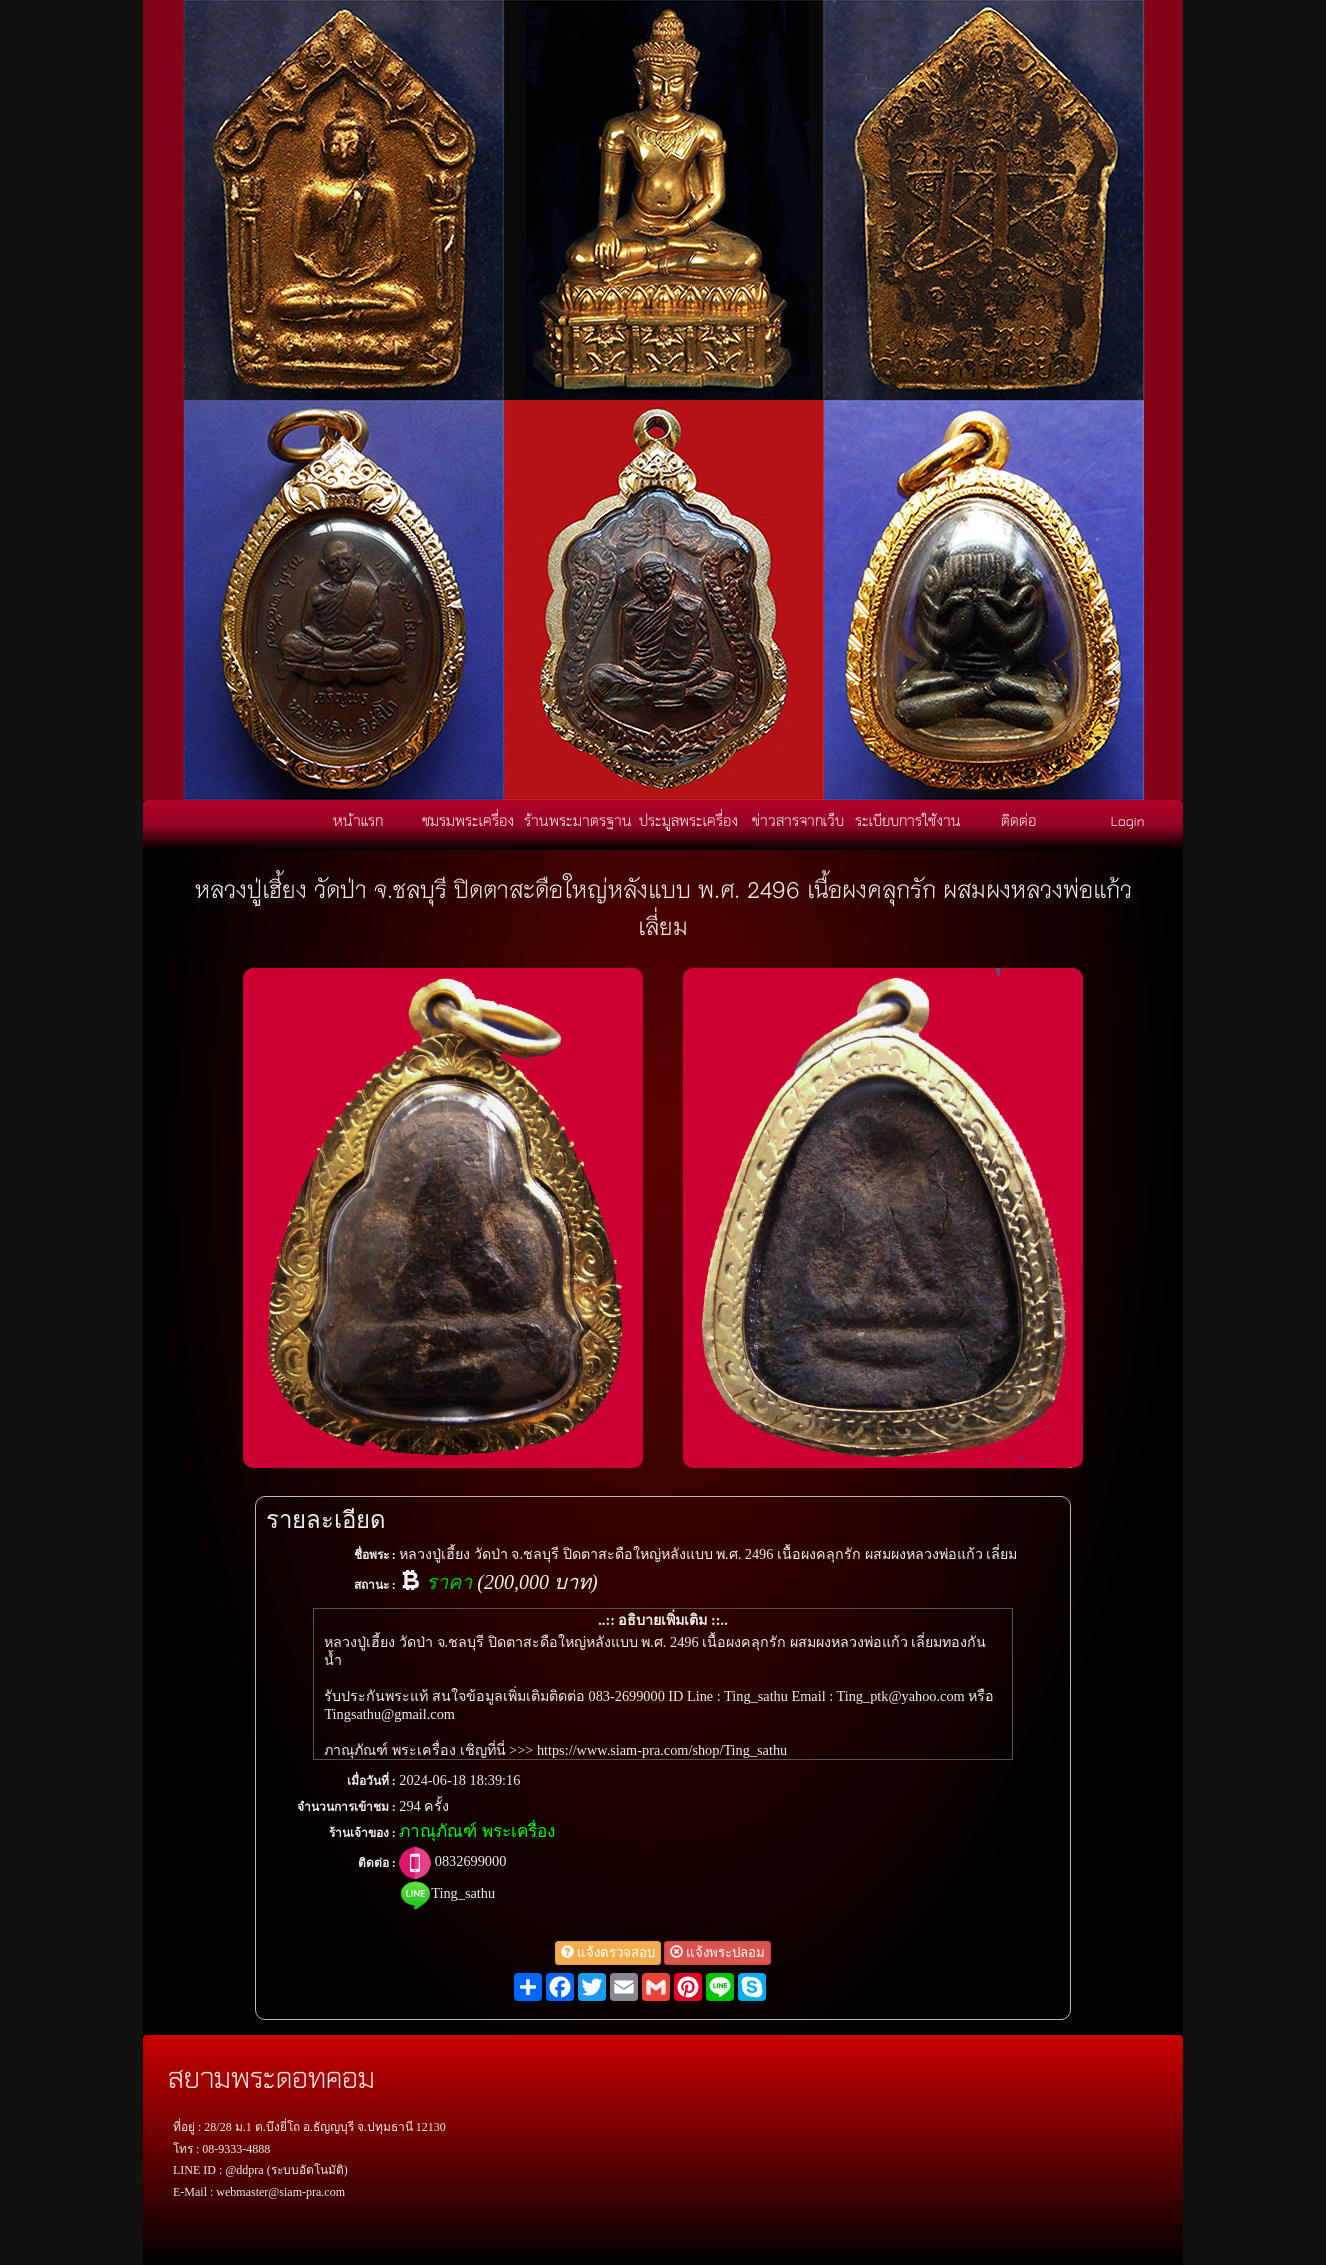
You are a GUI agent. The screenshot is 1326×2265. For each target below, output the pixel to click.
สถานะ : (375, 1585)
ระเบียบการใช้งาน (908, 820)
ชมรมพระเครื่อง (468, 820)
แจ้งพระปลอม (717, 1952)
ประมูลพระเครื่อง (688, 820)
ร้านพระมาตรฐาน (578, 820)
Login (1128, 820)
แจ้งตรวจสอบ (608, 1952)
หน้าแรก (358, 820)
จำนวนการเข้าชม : (346, 1807)
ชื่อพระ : (375, 1555)
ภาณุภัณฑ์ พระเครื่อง (476, 1831)
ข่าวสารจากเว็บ (798, 820)
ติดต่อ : (377, 1863)
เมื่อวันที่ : (371, 1781)
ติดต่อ (1018, 820)
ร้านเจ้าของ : (362, 1833)
